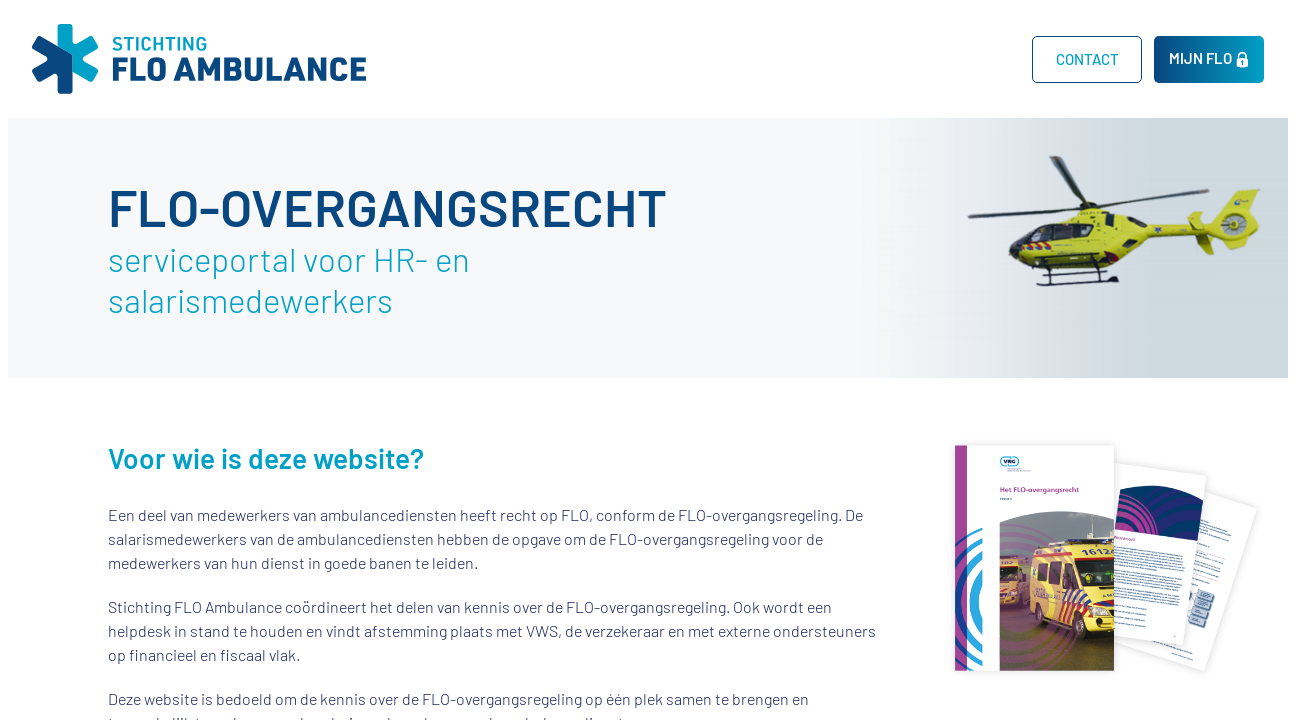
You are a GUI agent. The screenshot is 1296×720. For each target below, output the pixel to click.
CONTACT (1087, 59)
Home (975, 58)
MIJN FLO (1200, 58)
